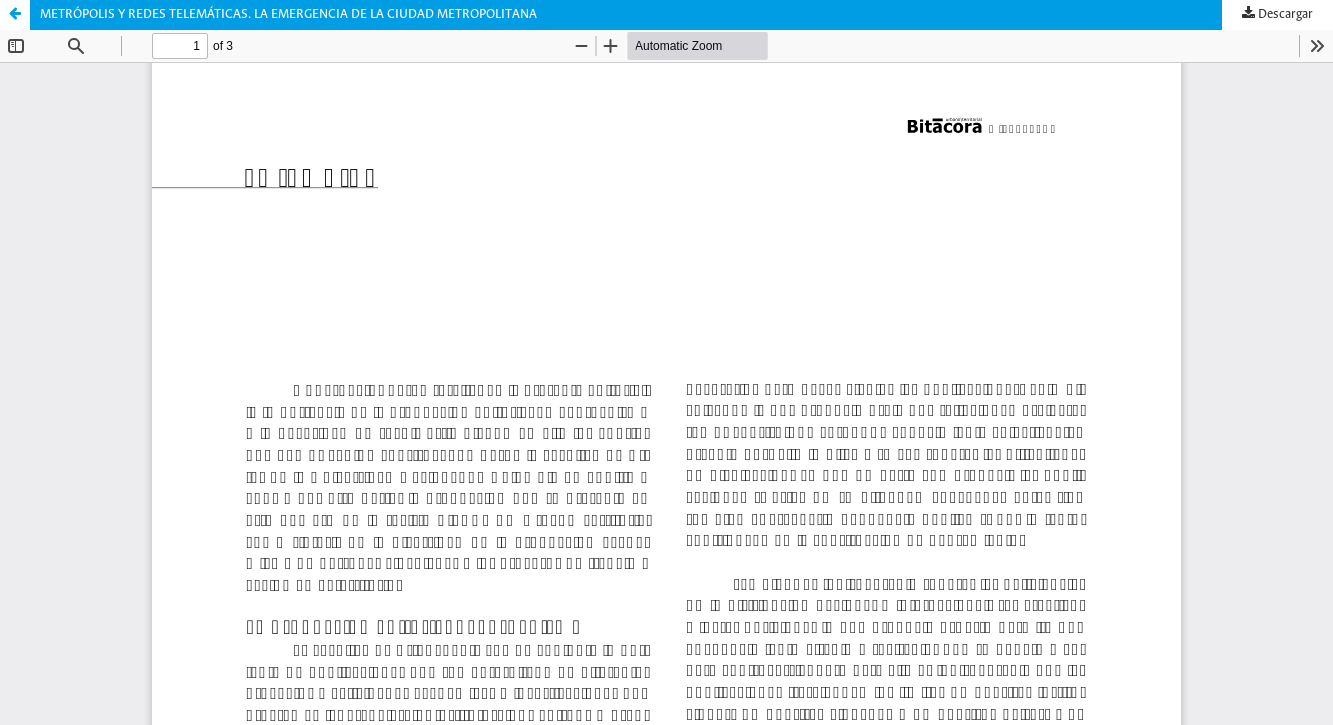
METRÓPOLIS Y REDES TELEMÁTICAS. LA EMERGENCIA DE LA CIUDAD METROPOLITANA (288, 14)
